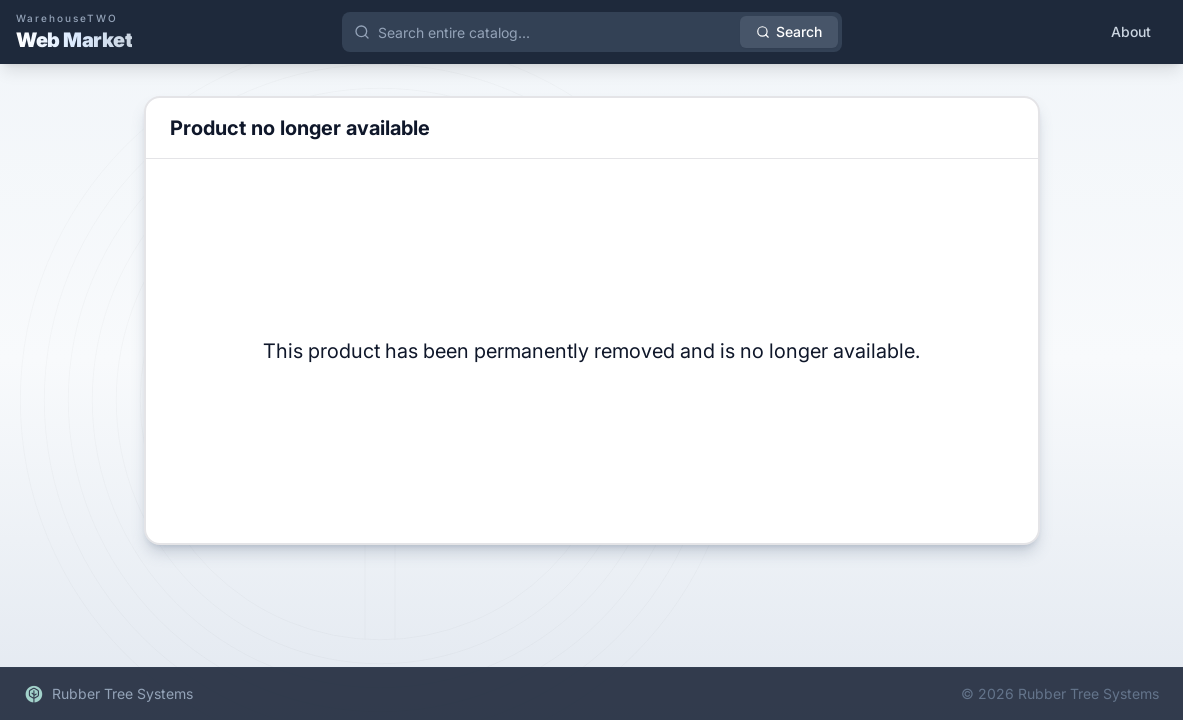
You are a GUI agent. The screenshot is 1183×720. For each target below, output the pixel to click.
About (1131, 31)
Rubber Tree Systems (108, 694)
